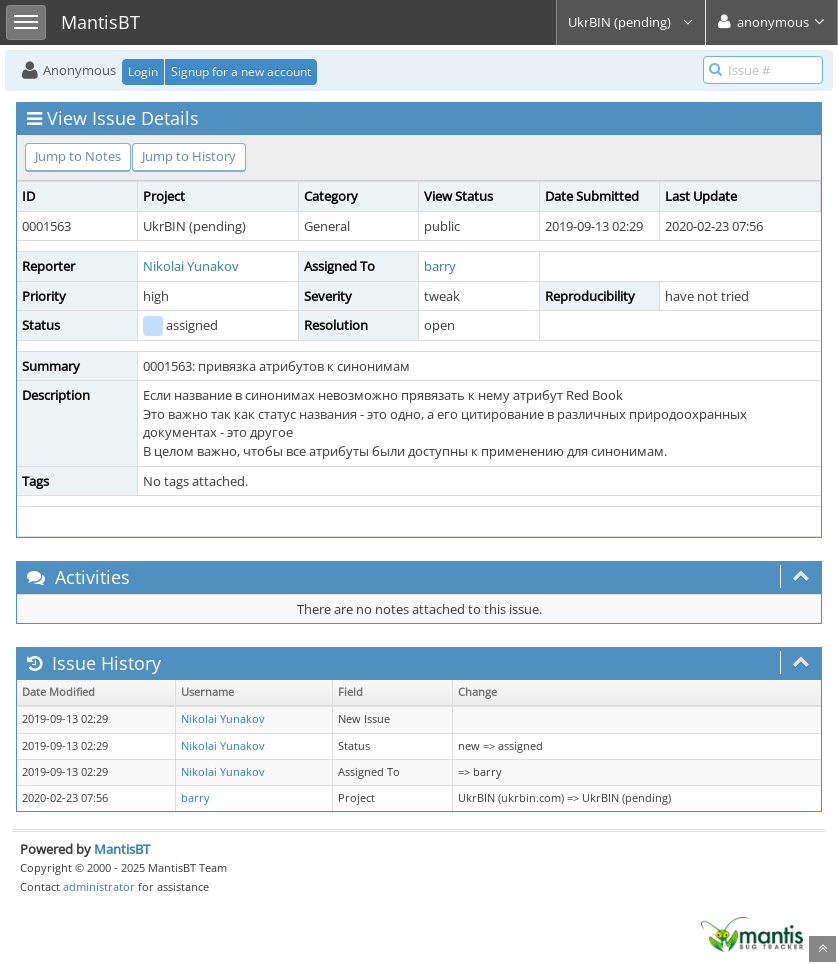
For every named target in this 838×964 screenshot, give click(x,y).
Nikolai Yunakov (191, 266)
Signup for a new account (241, 71)
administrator (99, 886)
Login (143, 71)
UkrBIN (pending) (631, 22)
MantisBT (122, 849)
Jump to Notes (78, 156)
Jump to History (189, 156)
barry (440, 266)
